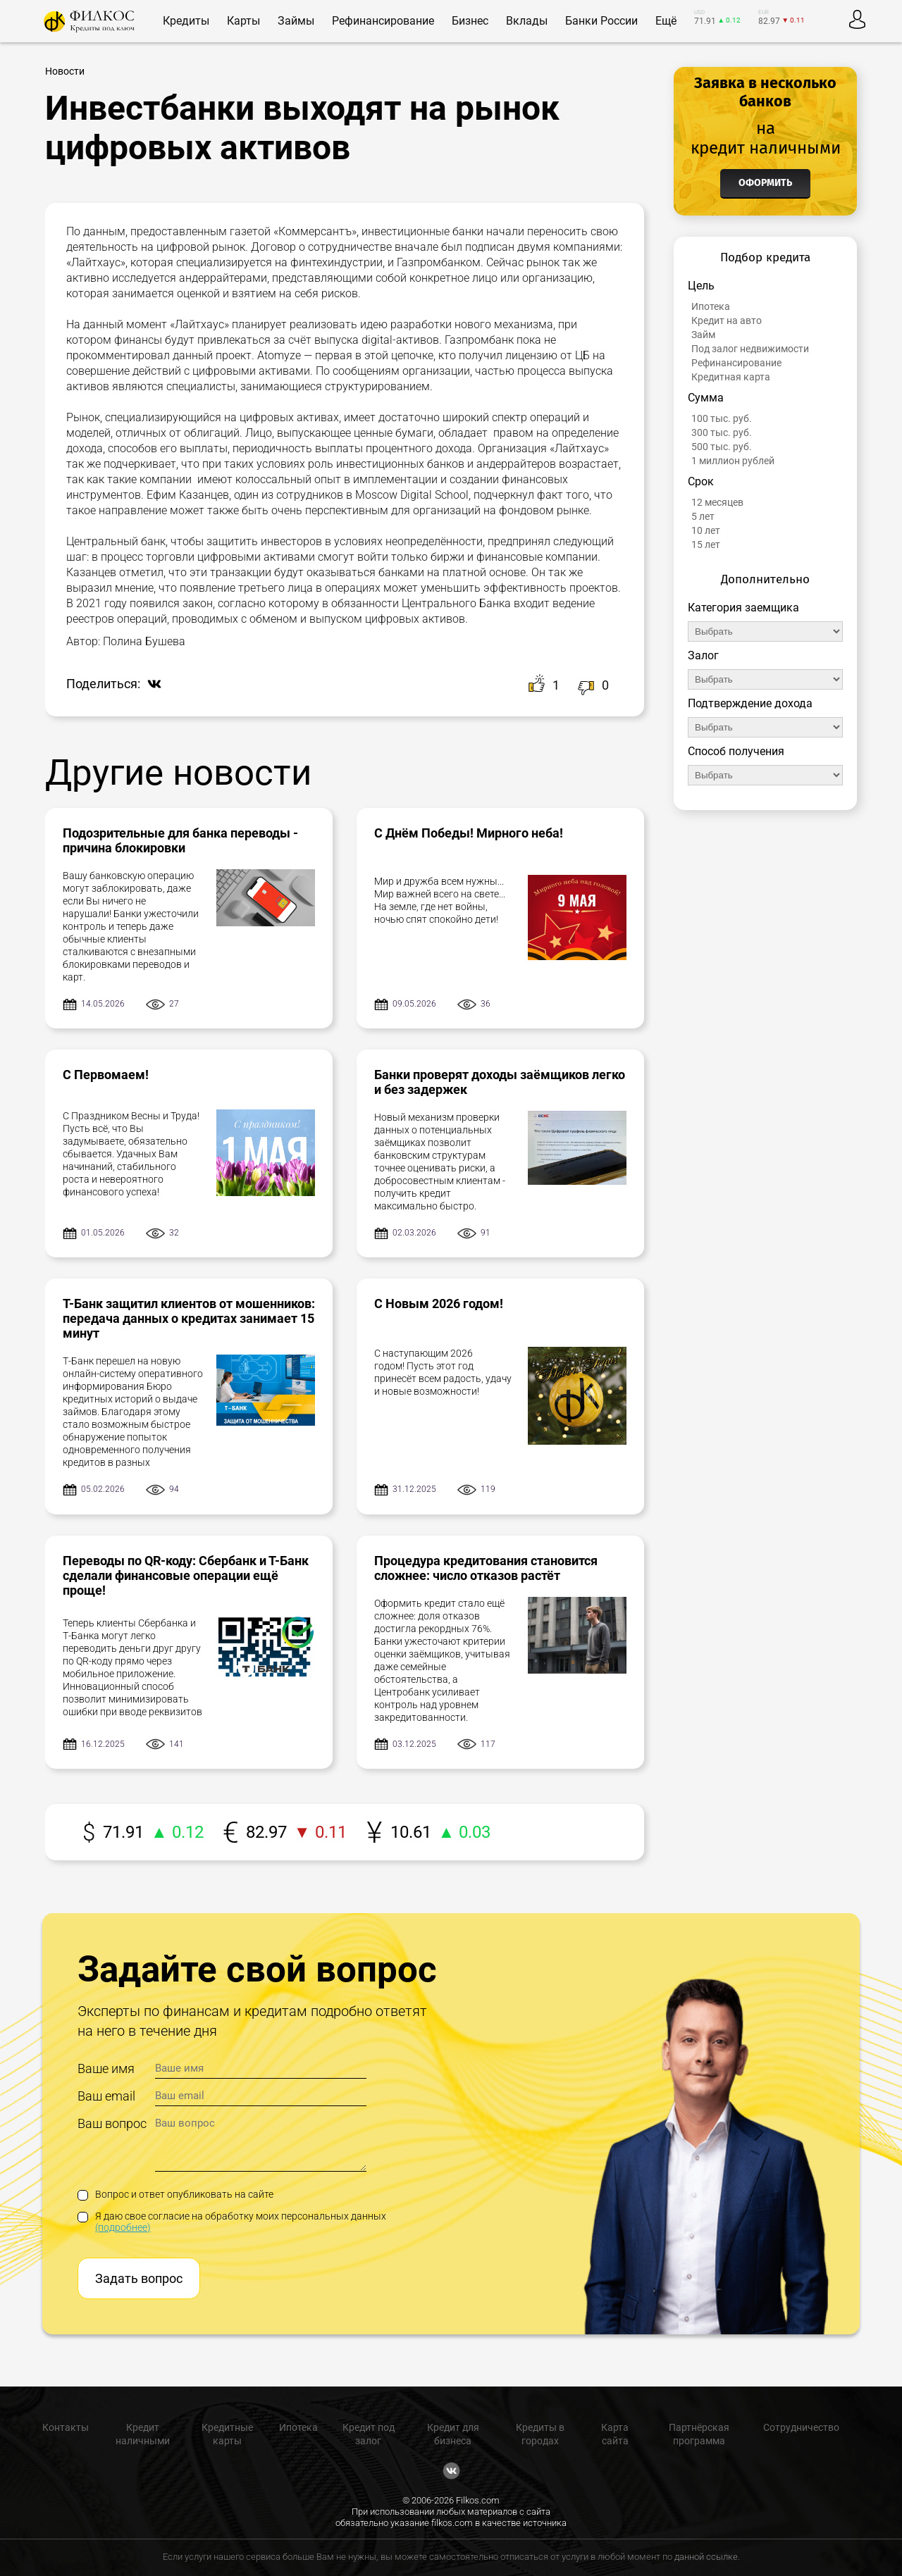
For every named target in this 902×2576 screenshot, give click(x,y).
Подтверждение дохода (750, 703)
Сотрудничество (801, 2427)
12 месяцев (717, 502)
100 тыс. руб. (721, 418)
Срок (701, 481)
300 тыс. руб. (721, 432)
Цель (701, 285)
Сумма (706, 397)
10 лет (705, 530)
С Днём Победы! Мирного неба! (468, 833)
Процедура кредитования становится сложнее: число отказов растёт (486, 1568)
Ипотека (710, 306)
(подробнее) (123, 2227)
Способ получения (736, 751)
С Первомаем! (106, 1074)
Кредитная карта (730, 376)
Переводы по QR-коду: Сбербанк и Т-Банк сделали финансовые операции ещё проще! (186, 1575)
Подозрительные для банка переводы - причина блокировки (180, 840)
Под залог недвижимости (750, 348)
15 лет (705, 544)
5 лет (703, 516)
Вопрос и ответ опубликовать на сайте (175, 2194)
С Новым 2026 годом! (438, 1303)
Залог (703, 655)
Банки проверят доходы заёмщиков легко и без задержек (499, 1082)
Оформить (765, 183)
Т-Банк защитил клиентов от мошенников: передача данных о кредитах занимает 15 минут (189, 1318)
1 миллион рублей (732, 460)
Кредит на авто (726, 320)
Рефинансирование (736, 362)
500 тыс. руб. (721, 446)
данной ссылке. (707, 2556)
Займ (703, 334)
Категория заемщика (743, 607)
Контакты (65, 2427)
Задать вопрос (139, 2278)
